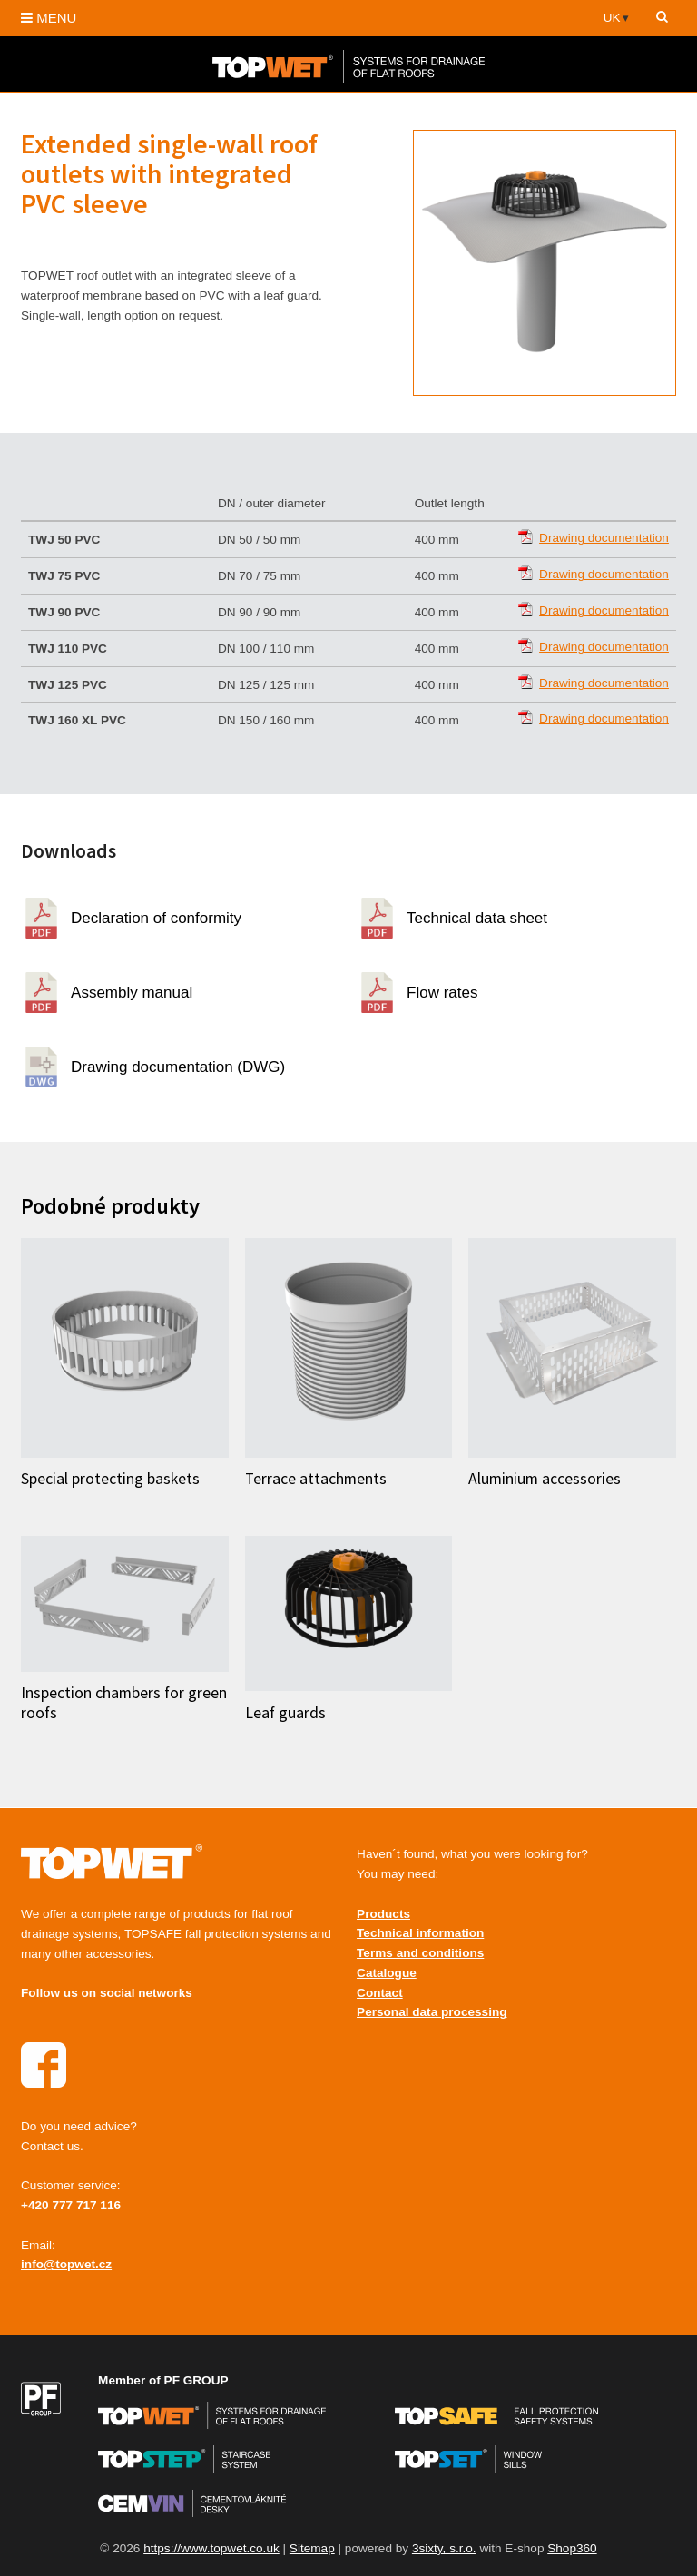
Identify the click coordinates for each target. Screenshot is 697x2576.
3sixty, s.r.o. (444, 2548)
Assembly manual (131, 992)
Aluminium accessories (544, 1479)
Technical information (420, 1933)
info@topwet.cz (66, 2264)
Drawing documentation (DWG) (178, 1067)
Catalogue (387, 1973)
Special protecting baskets (110, 1479)
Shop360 (571, 2548)
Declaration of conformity (156, 918)
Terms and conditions (420, 1953)
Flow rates (442, 992)
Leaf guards (285, 1713)
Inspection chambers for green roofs (124, 1702)
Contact (380, 1993)
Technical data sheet (477, 918)
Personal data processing (431, 2012)
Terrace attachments (316, 1479)
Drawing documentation (604, 538)
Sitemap (312, 2548)
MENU (48, 17)
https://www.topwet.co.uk (211, 2548)
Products (383, 1914)
